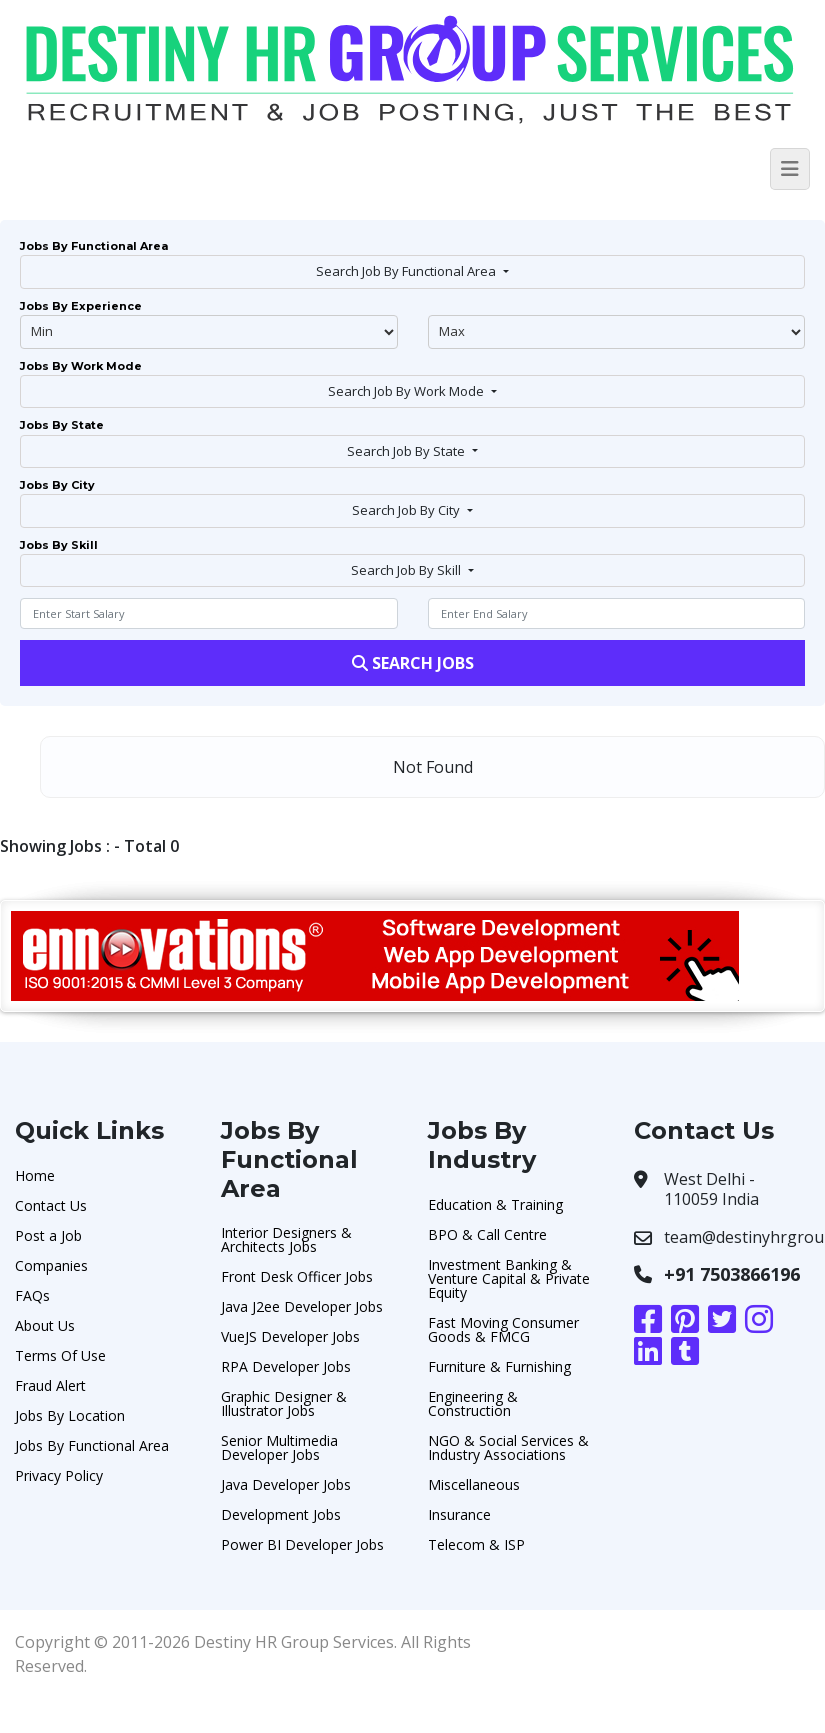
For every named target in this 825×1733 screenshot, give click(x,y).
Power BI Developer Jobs (302, 1544)
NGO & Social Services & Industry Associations (508, 1447)
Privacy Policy (59, 1475)
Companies (51, 1265)
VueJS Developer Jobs (290, 1336)
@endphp (617, 332)
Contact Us (51, 1205)
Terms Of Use (60, 1355)
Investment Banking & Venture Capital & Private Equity (509, 1278)
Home (35, 1175)
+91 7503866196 (732, 1274)
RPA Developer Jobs (286, 1366)
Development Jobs (281, 1514)
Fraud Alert (50, 1385)
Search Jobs (413, 663)
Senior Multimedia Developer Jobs (279, 1447)
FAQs (32, 1295)
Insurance (459, 1514)
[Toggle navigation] (790, 169)
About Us (45, 1325)
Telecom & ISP (476, 1544)
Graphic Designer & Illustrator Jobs (284, 1403)
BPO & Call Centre (487, 1234)
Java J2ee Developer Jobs (302, 1306)
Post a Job (48, 1235)
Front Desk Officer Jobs (297, 1276)
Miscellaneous (474, 1484)
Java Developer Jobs (286, 1484)
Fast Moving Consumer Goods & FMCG (503, 1329)
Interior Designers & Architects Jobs (286, 1239)
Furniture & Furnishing (499, 1366)
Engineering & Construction (473, 1403)
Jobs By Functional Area (92, 1445)
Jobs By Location (70, 1415)
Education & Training (495, 1204)
